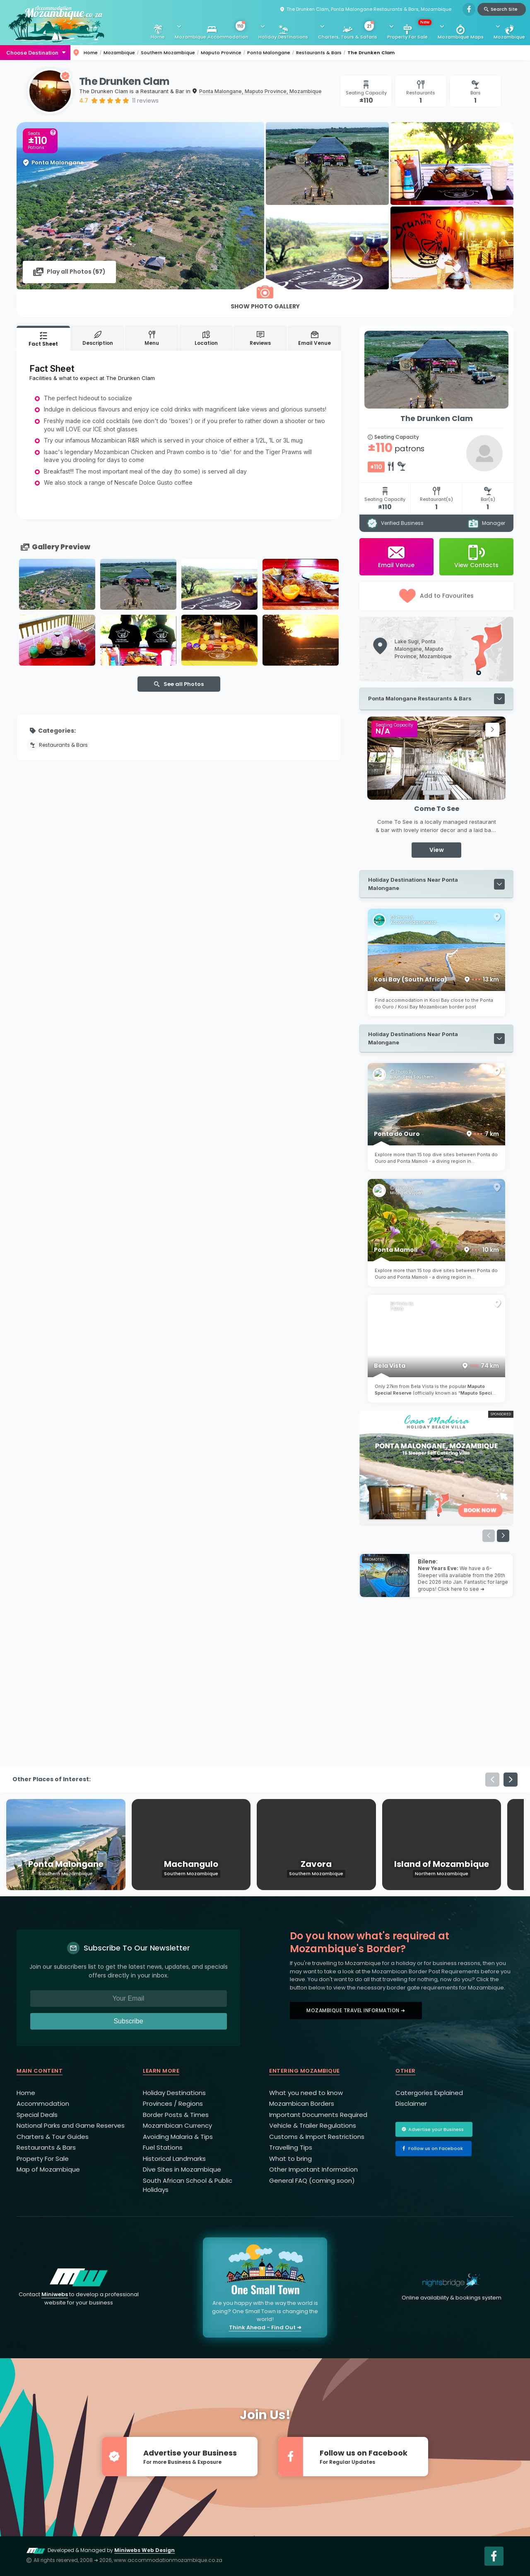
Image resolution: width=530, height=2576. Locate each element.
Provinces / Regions (173, 2103)
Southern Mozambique (168, 52)
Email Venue (396, 556)
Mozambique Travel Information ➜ (355, 2010)
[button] (476, 730)
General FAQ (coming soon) (312, 2180)
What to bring (290, 2158)
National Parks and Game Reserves (71, 2125)
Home (158, 37)
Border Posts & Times (176, 2114)
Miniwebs (54, 2294)
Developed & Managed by (100, 2550)
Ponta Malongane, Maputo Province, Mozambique (260, 91)
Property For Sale (409, 29)
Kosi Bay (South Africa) (436, 979)
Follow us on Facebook (435, 2148)
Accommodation (43, 2103)
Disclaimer (411, 2103)
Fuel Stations (163, 2147)
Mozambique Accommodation (211, 30)
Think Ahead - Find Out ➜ (265, 2327)
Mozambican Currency (177, 2125)
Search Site (504, 9)
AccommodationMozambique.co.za (415, 922)
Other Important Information (313, 2169)
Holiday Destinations (283, 37)
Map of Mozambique (48, 2169)
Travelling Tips (290, 2147)
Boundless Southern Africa (415, 1077)
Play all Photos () (76, 271)
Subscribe (128, 2021)
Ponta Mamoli (436, 1250)
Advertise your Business (436, 2129)
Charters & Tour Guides (53, 2136)
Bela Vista (436, 1365)
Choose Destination (32, 52)
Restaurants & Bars (319, 52)
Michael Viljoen (406, 1193)
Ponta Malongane (268, 52)
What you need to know (306, 2092)
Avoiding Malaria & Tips (178, 2136)
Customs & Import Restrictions (316, 2136)
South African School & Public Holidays (187, 2185)
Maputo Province (221, 52)
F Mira (396, 1308)
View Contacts (476, 556)
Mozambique (509, 37)
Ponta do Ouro (436, 1134)
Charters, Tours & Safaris (347, 30)
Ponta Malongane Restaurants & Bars (420, 698)
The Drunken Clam (371, 52)
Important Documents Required (318, 2114)
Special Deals (37, 2114)
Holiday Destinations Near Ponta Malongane (413, 883)
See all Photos (184, 684)
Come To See (436, 808)
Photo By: (404, 917)
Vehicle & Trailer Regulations (312, 2125)
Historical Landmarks (174, 2158)
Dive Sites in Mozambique (182, 2169)
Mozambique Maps (461, 37)
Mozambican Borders (301, 2103)
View (436, 850)
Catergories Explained (429, 2092)
